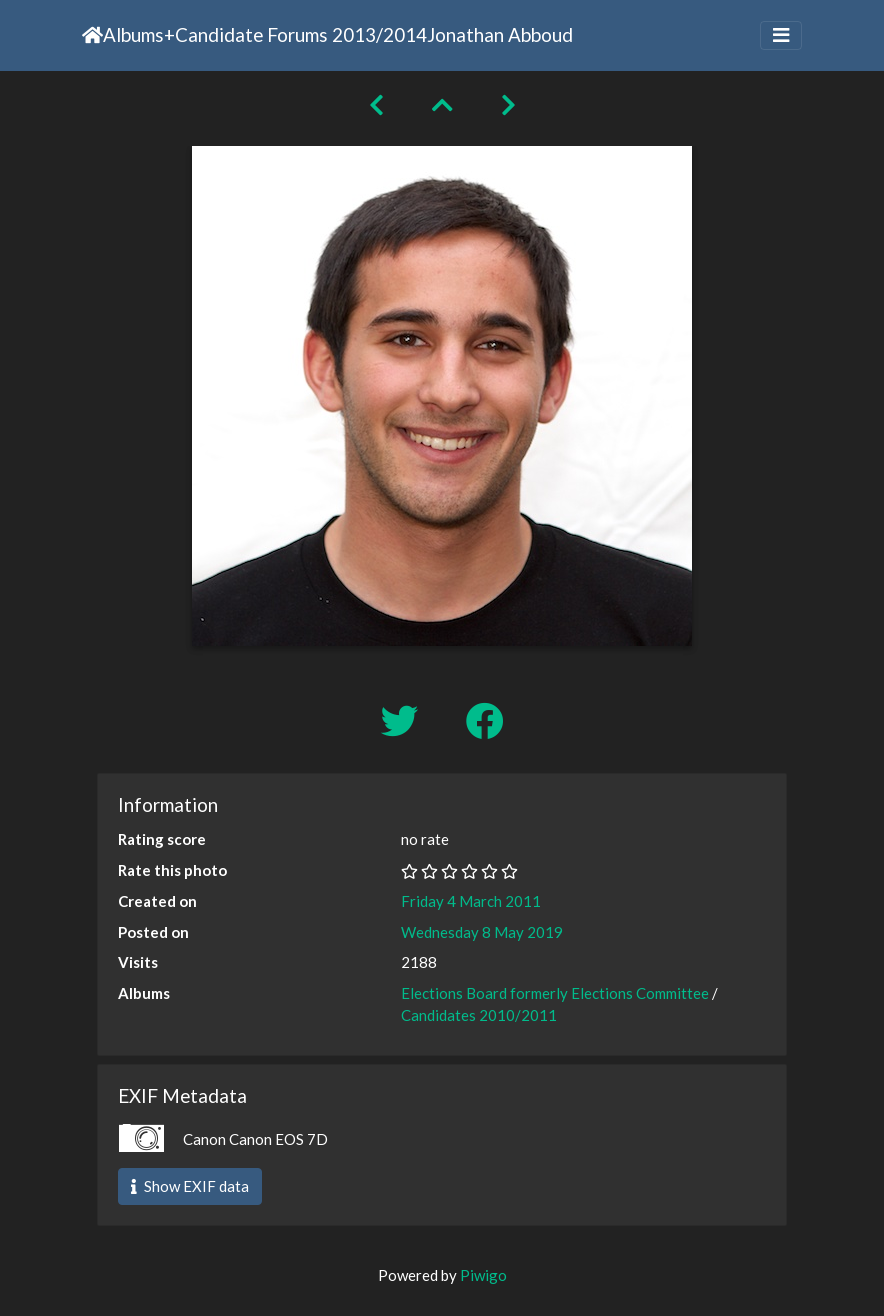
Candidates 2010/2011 (479, 1015)
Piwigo (483, 1275)
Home (92, 35)
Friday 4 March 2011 (471, 901)
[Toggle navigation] (781, 35)
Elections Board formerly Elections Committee (555, 993)
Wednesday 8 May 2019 (482, 932)
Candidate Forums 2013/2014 (301, 34)
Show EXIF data (190, 1186)
